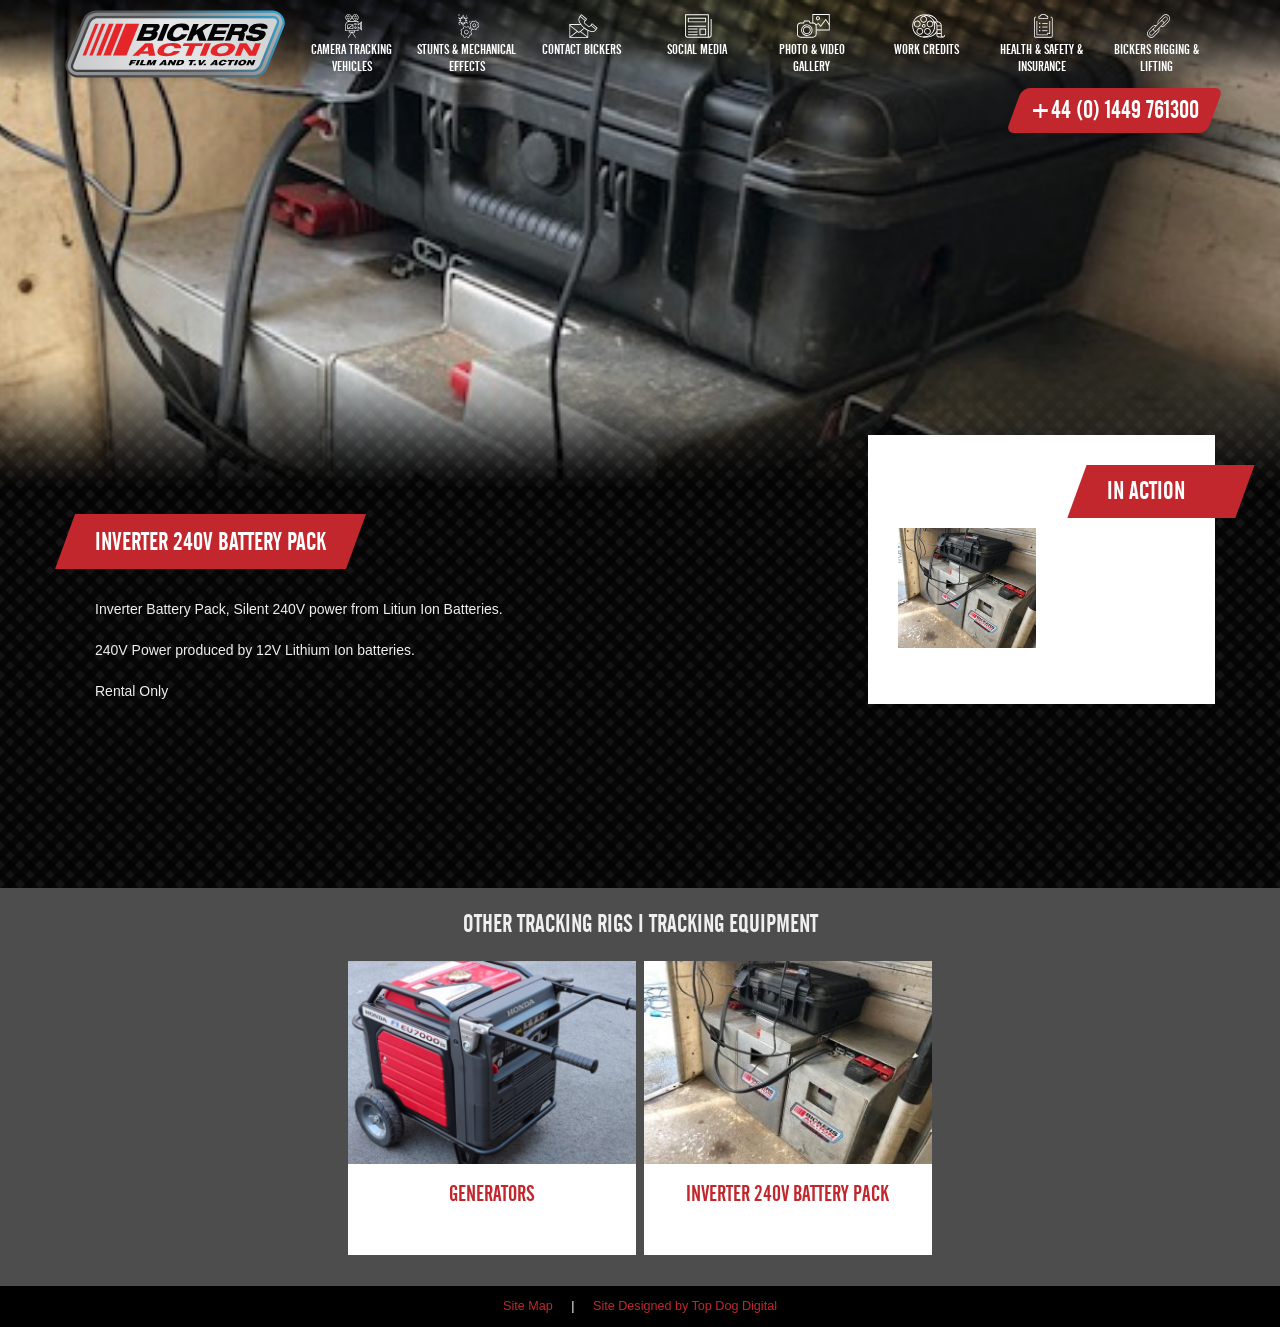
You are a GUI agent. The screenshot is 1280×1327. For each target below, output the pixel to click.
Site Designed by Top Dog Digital (685, 1306)
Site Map (528, 1306)
